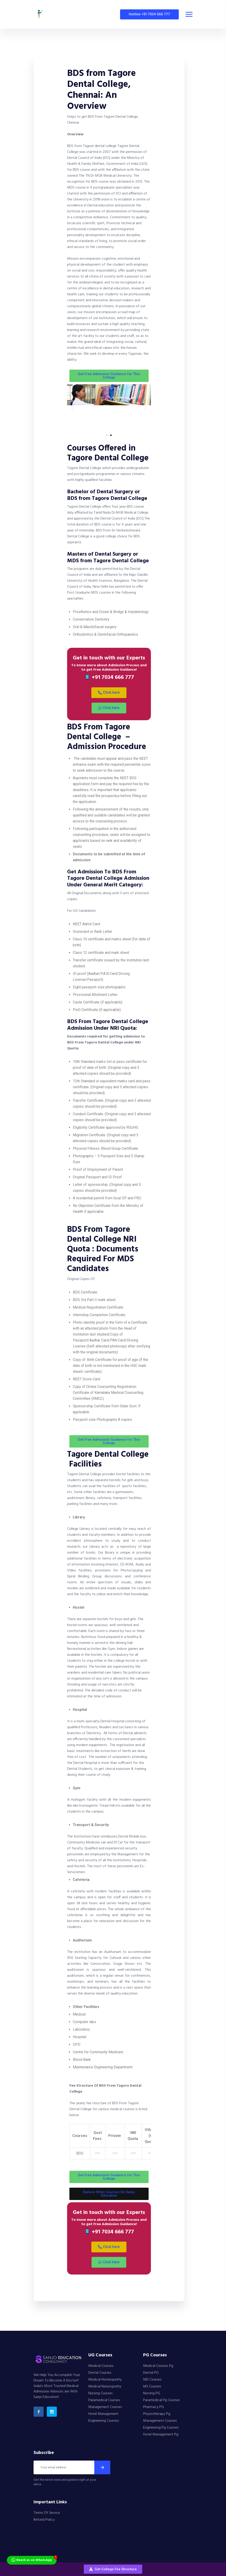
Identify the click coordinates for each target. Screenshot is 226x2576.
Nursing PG (151, 2393)
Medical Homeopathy (105, 2380)
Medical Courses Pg (158, 2366)
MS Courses (152, 2386)
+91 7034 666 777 (109, 677)
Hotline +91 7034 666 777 (149, 14)
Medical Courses (100, 2366)
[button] (113, 2569)
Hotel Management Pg (160, 2434)
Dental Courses (99, 2373)
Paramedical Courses (104, 2400)
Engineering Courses (103, 2421)
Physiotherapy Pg (156, 2414)
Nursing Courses (100, 2393)
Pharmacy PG (153, 2407)
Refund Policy (44, 2520)
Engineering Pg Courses (161, 2428)
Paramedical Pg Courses (161, 2400)
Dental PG (151, 2373)
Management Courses (105, 2407)
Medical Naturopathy (104, 2386)
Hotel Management (103, 2414)
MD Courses (152, 2380)
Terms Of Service (47, 2513)
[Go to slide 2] (111, 435)
